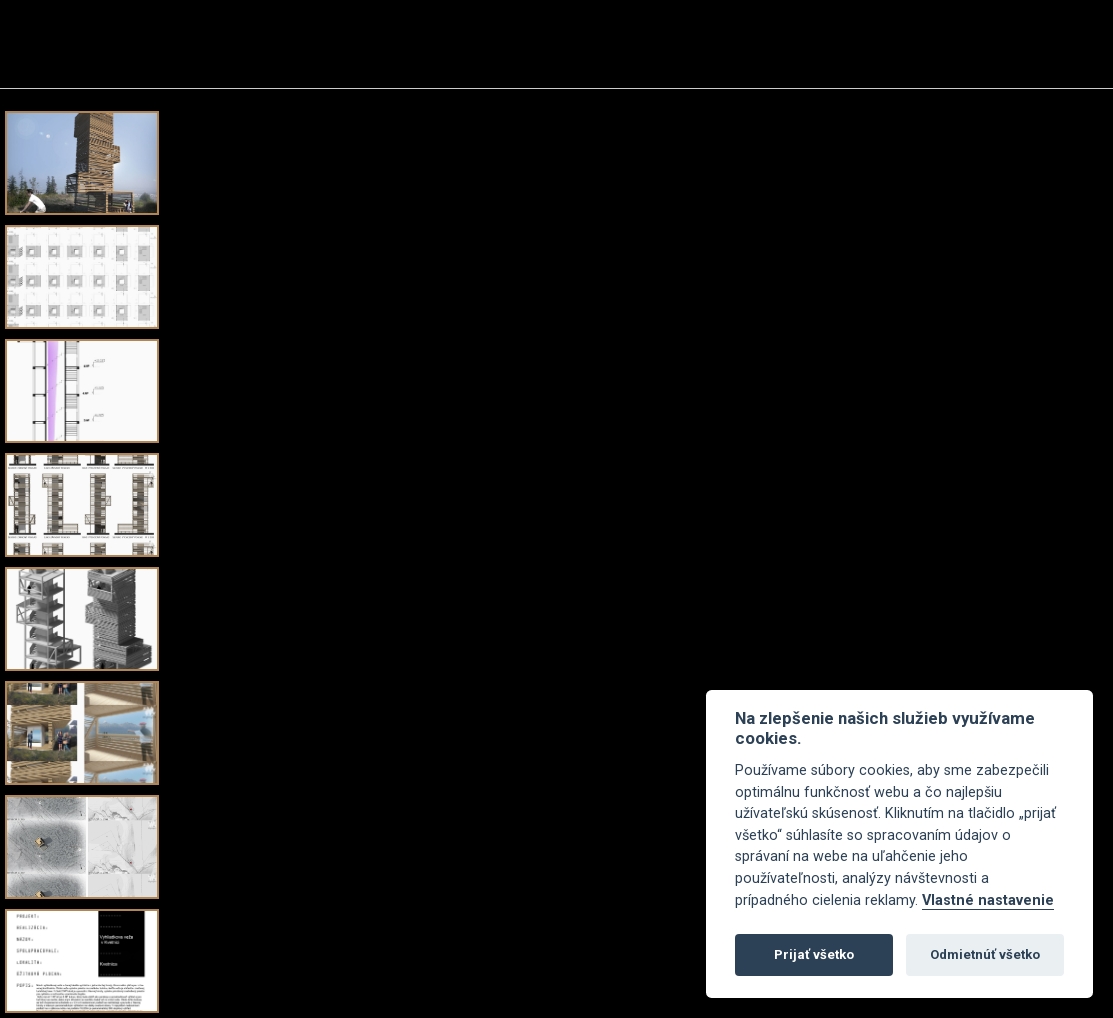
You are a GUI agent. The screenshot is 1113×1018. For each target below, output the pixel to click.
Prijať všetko (814, 954)
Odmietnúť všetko (985, 954)
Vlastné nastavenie (988, 900)
